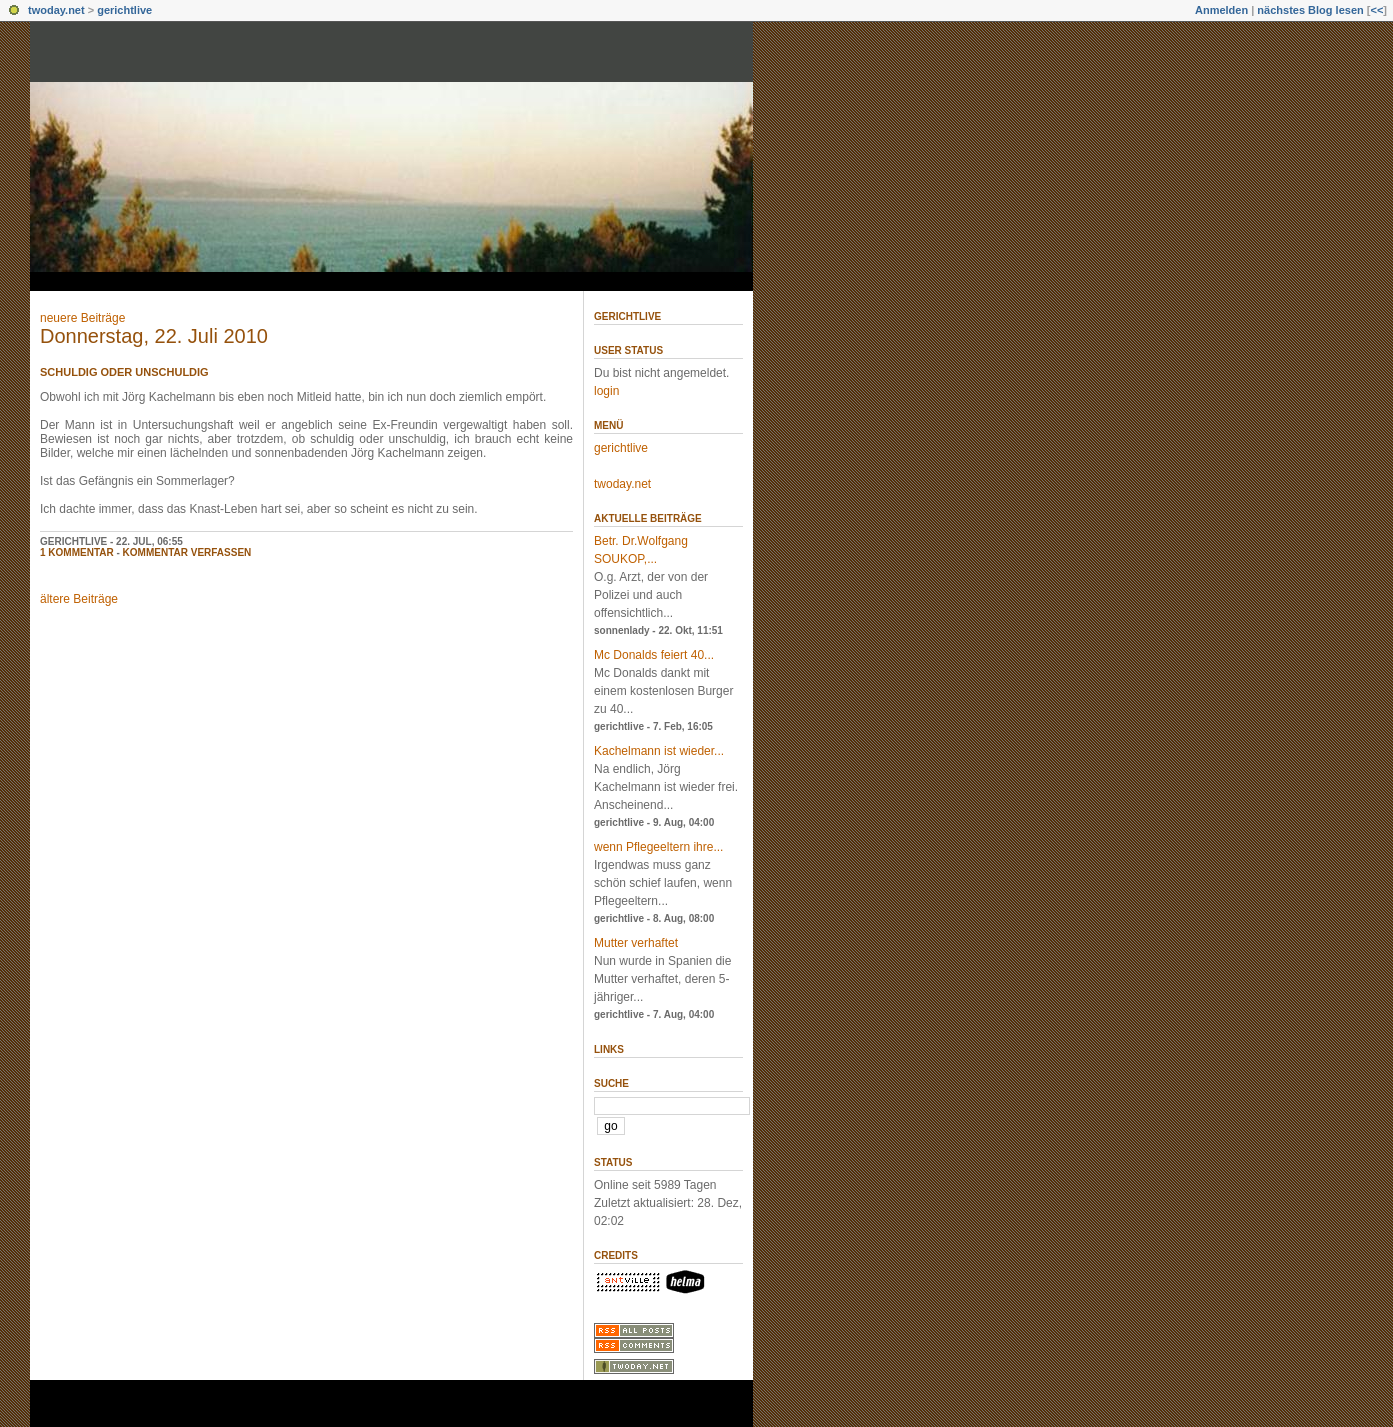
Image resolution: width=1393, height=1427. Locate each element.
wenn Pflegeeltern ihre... (658, 847)
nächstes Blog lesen (1310, 10)
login (606, 391)
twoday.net (56, 10)
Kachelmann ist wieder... (659, 751)
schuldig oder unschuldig (124, 372)
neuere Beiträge (82, 318)
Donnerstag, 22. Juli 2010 (154, 336)
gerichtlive (124, 10)
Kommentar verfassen (187, 552)
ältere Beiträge (79, 599)
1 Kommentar (77, 552)
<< (1376, 10)
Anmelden (1221, 10)
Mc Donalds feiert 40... (654, 655)
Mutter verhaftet (636, 943)
